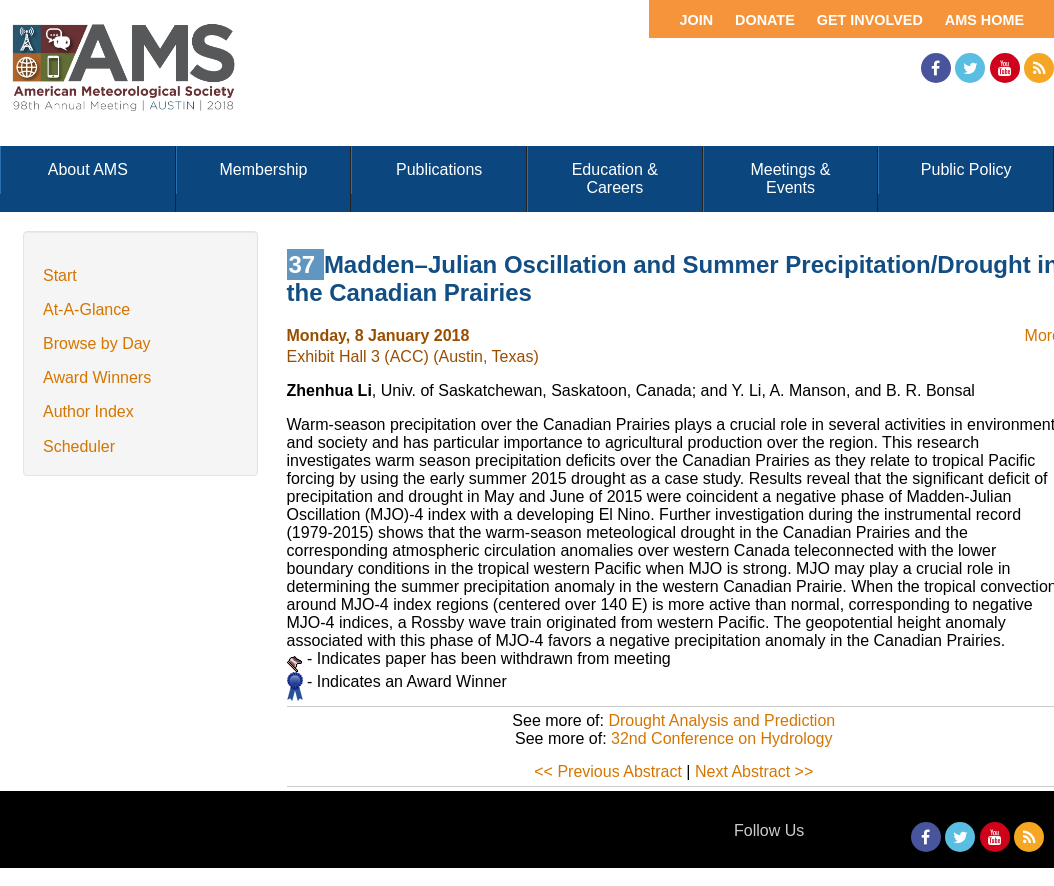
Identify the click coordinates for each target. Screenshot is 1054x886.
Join (696, 20)
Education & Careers (615, 178)
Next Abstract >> (754, 771)
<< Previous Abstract (608, 771)
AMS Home (984, 20)
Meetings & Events (790, 178)
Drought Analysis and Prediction (721, 720)
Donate (765, 20)
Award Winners (97, 377)
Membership (263, 169)
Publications (439, 169)
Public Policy (966, 169)
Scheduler (79, 446)
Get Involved (870, 20)
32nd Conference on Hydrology (721, 738)
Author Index (88, 411)
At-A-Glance (86, 309)
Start (60, 275)
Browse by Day (97, 343)
